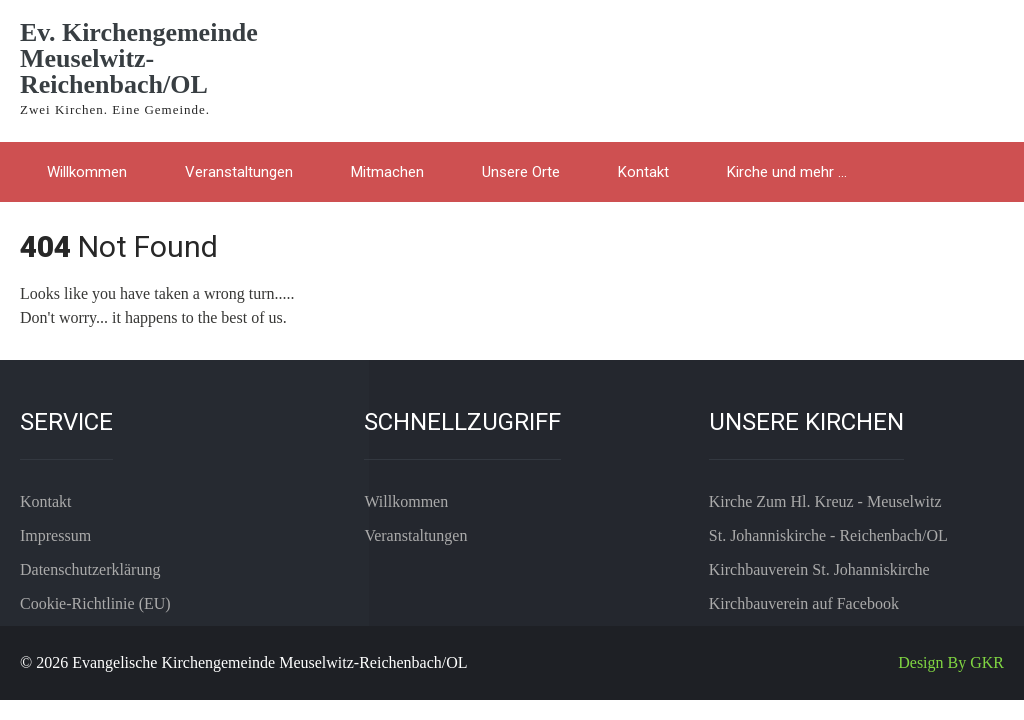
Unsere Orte (521, 172)
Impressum (55, 535)
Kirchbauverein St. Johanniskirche (819, 569)
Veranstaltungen (239, 172)
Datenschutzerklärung (90, 569)
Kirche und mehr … (787, 172)
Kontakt (643, 172)
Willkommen (87, 172)
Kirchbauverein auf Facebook (804, 603)
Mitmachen (387, 172)
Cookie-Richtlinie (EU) (95, 603)
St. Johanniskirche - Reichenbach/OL (828, 535)
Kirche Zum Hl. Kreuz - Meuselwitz (825, 501)
